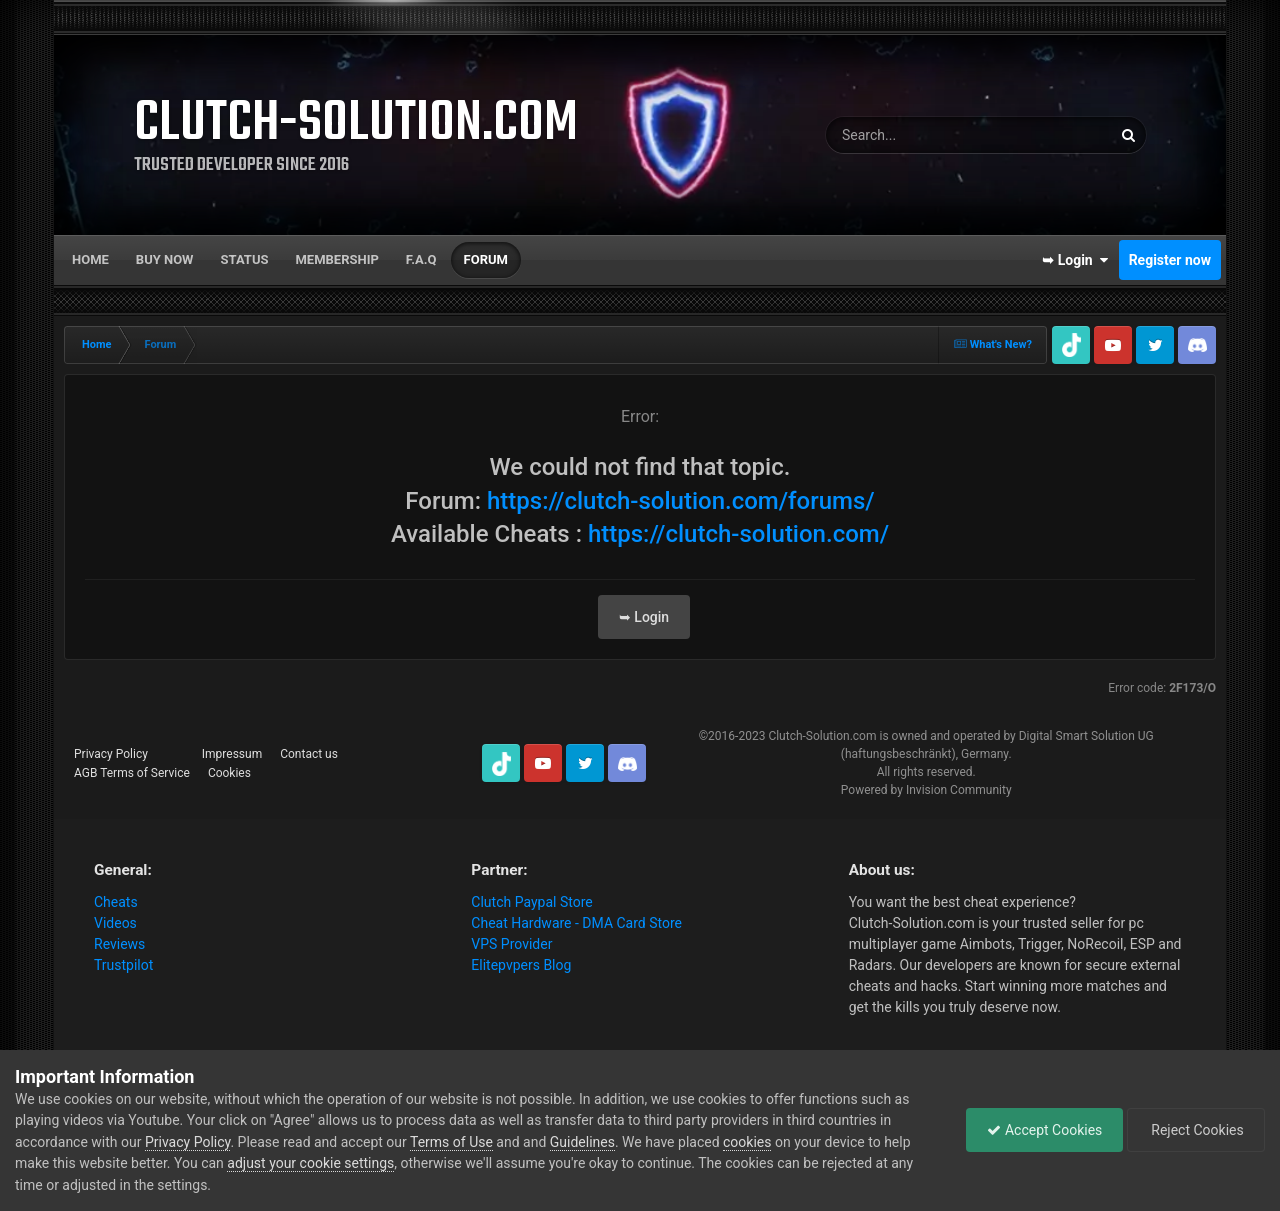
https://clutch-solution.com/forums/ (681, 501)
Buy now (165, 259)
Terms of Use (451, 1142)
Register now (1170, 260)
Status (245, 259)
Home (90, 259)
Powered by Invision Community (926, 790)
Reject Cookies (1196, 1130)
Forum (486, 259)
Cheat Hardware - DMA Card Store (576, 923)
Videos (115, 923)
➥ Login (1075, 260)
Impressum (232, 754)
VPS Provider (511, 944)
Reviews (119, 944)
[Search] (930, 135)
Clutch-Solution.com (822, 736)
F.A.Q (421, 259)
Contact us (309, 754)
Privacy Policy (111, 754)
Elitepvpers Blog (521, 965)
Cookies (229, 773)
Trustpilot (123, 965)
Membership (336, 259)
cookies (747, 1142)
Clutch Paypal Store (531, 902)
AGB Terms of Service (132, 773)
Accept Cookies (1044, 1130)
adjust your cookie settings (310, 1163)
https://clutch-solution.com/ (738, 534)
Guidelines (582, 1142)
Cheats (116, 902)
